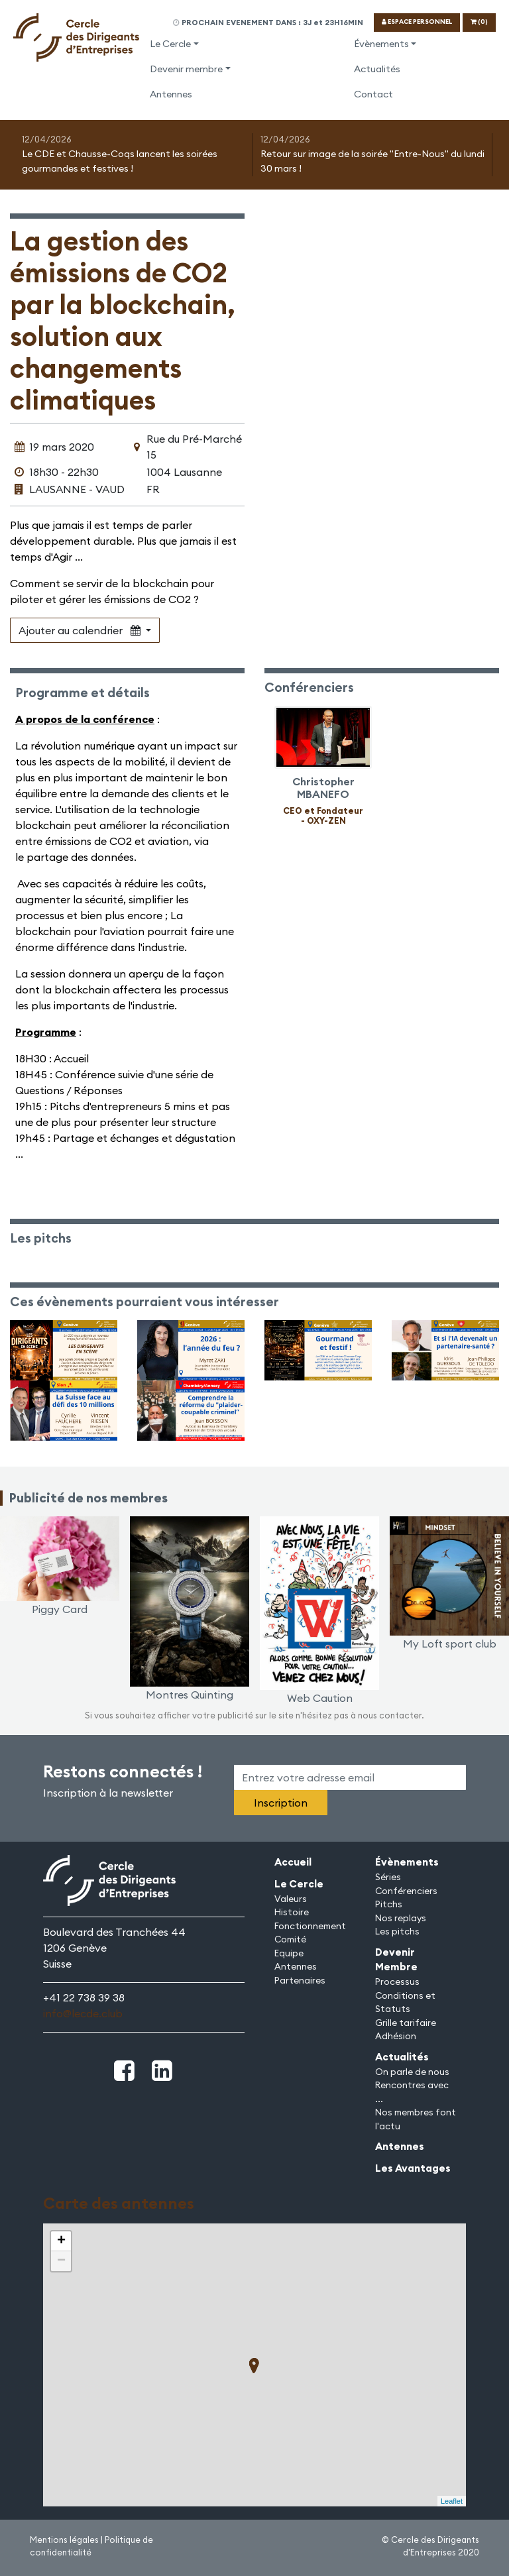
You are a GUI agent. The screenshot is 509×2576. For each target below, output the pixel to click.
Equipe (289, 1953)
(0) (479, 21)
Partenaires (299, 1980)
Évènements (381, 44)
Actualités (377, 69)
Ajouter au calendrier (81, 630)
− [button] (61, 2261)
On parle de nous (412, 2072)
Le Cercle (170, 44)
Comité (290, 1939)
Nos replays (400, 1918)
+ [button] (61, 2241)
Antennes (171, 94)
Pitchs (388, 1904)
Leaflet (452, 2501)
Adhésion (395, 2036)
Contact (373, 94)
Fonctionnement (310, 1926)
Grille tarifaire (405, 2023)
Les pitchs (397, 1931)
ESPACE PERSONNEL (417, 21)
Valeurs (290, 1899)
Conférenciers (406, 1891)
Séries (388, 1877)
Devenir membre (186, 69)
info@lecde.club (83, 2013)
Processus (397, 1982)
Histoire (291, 1912)
